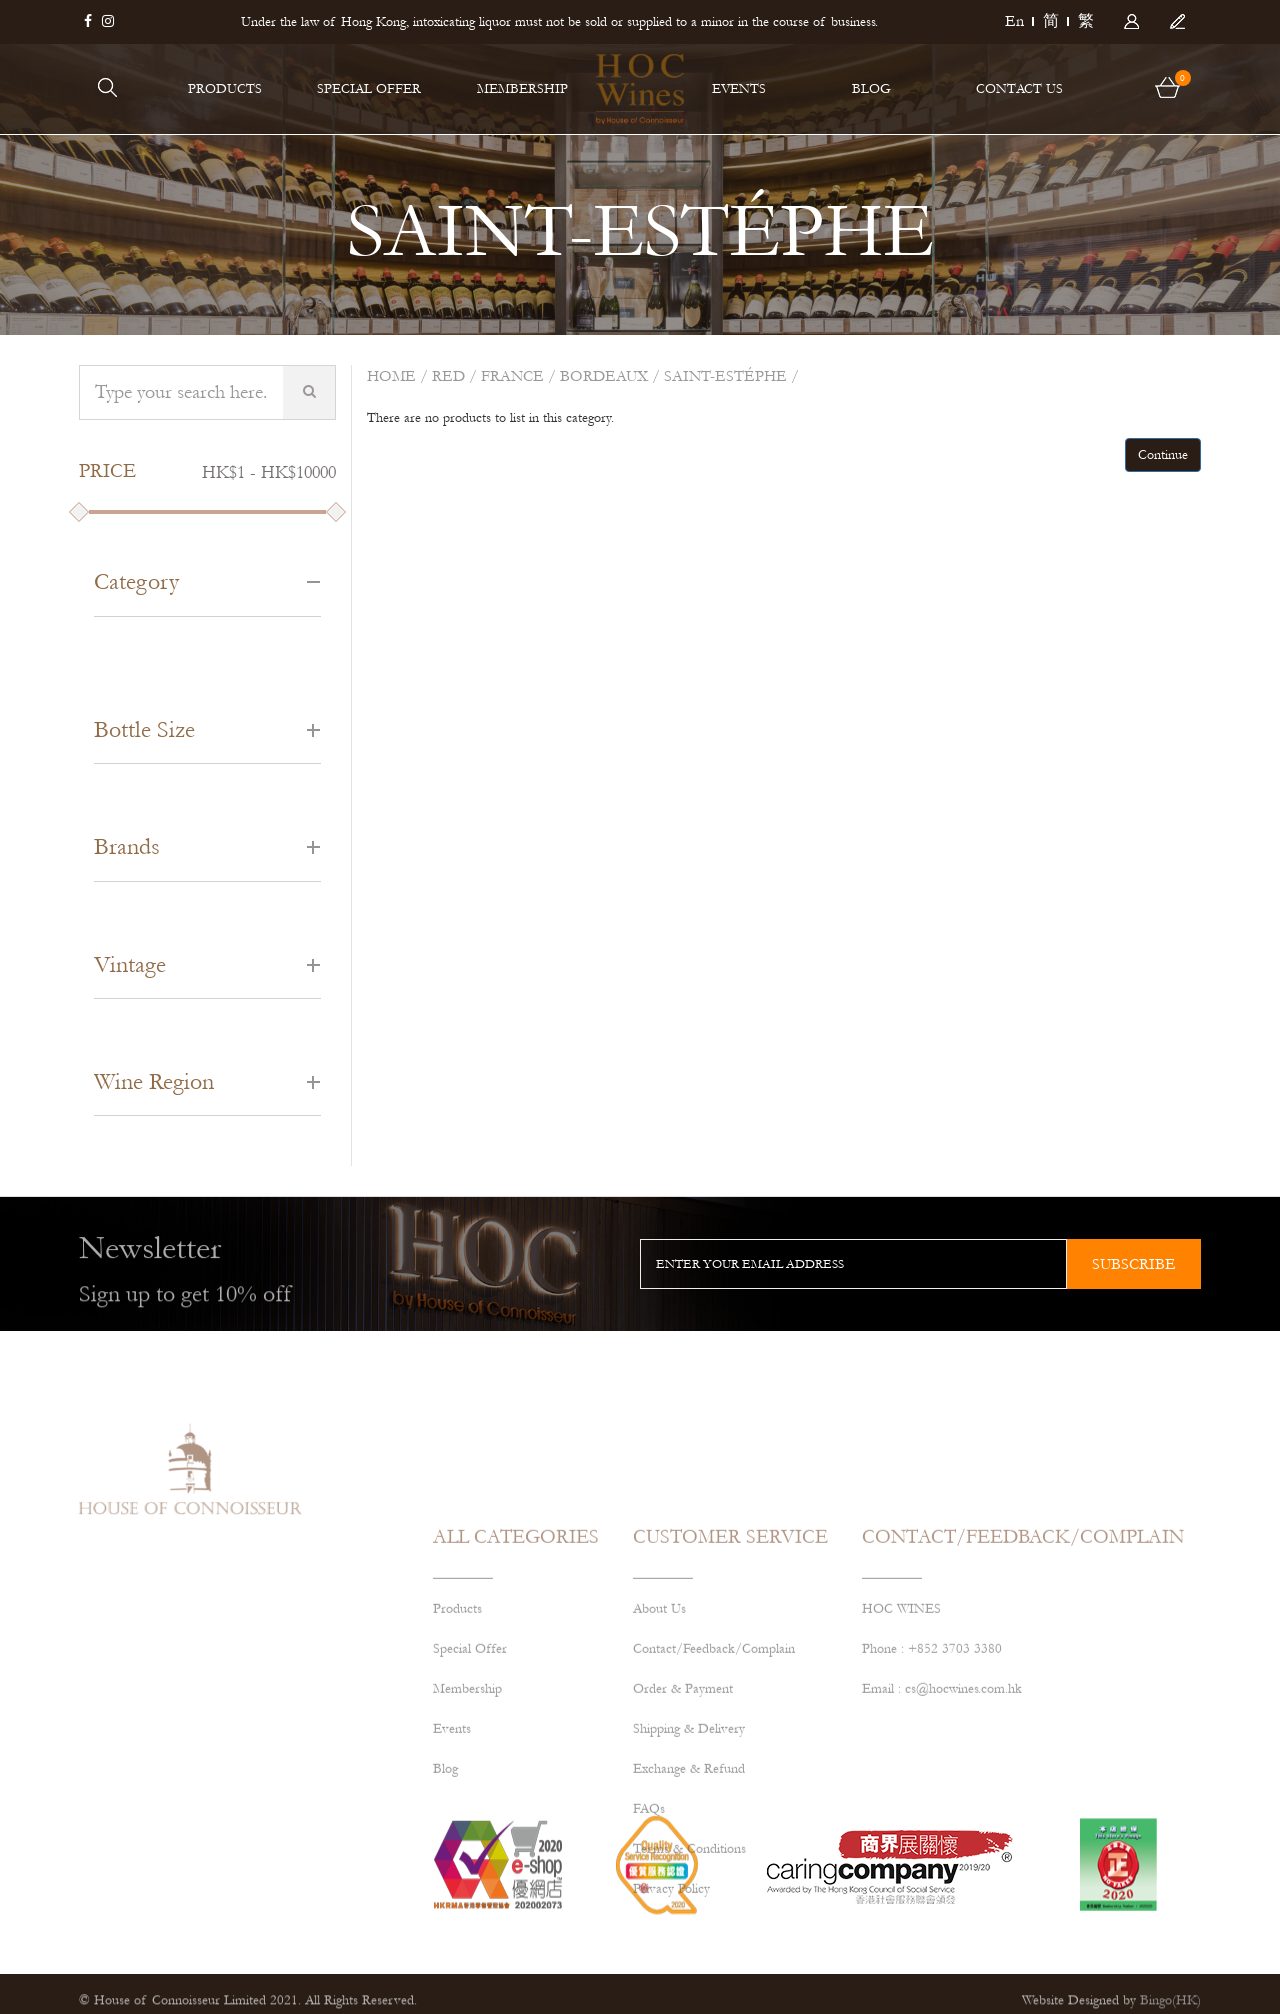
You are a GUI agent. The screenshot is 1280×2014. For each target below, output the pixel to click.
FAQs (649, 1902)
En (1014, 21)
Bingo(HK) (1170, 2005)
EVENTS (739, 89)
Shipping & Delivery (689, 1822)
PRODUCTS (225, 89)
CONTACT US (1019, 89)
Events (452, 1822)
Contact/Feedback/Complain (714, 1742)
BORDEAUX (604, 376)
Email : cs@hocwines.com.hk (942, 1782)
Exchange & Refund (689, 1862)
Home (391, 376)
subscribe (1134, 1264)
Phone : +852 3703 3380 (932, 1742)
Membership (467, 1782)
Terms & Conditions (689, 1942)
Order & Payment (683, 1782)
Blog (445, 1862)
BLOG (871, 89)
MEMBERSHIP (522, 89)
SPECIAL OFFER (369, 89)
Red (448, 376)
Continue (1163, 455)
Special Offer (470, 1742)
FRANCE (512, 376)
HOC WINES (901, 1702)
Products (457, 1702)
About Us (659, 1702)
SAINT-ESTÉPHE (725, 376)
